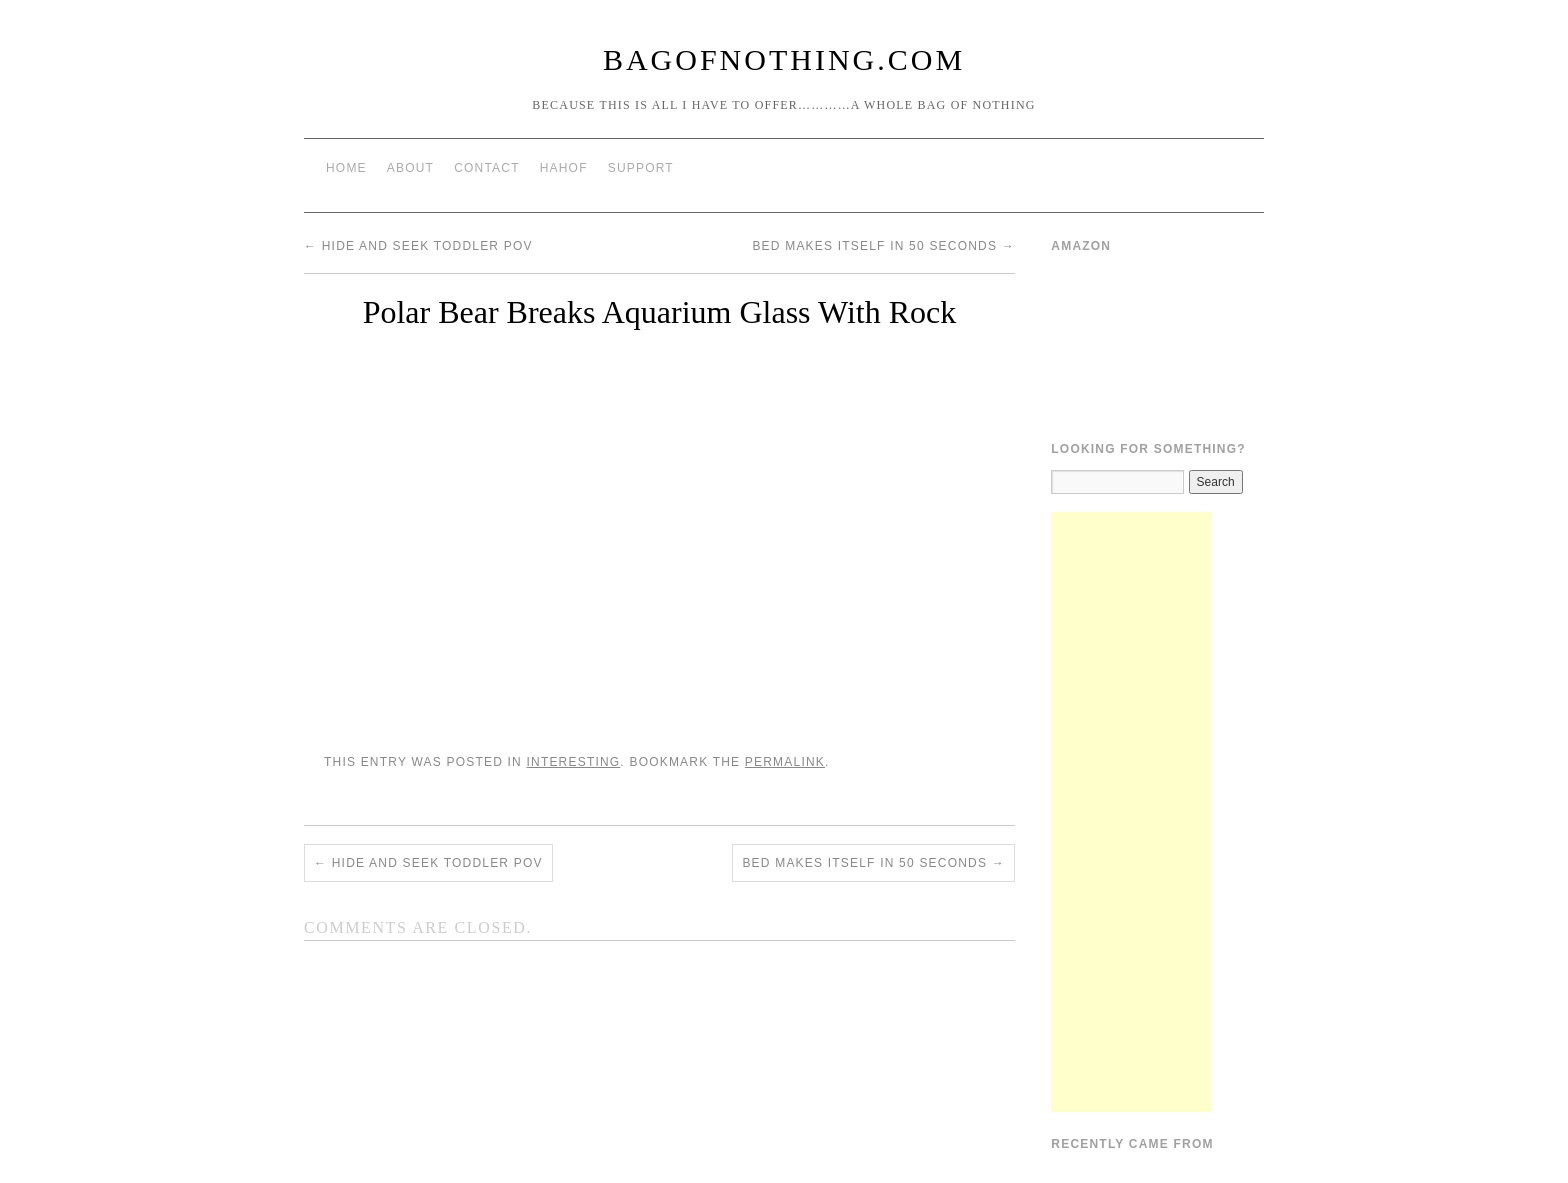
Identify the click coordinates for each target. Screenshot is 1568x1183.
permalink (785, 762)
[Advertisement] (1131, 812)
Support (641, 168)
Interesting (573, 762)
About (410, 168)
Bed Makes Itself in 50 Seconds (883, 246)
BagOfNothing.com (784, 59)
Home (346, 168)
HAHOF (564, 168)
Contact (487, 168)
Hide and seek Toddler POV (418, 246)
